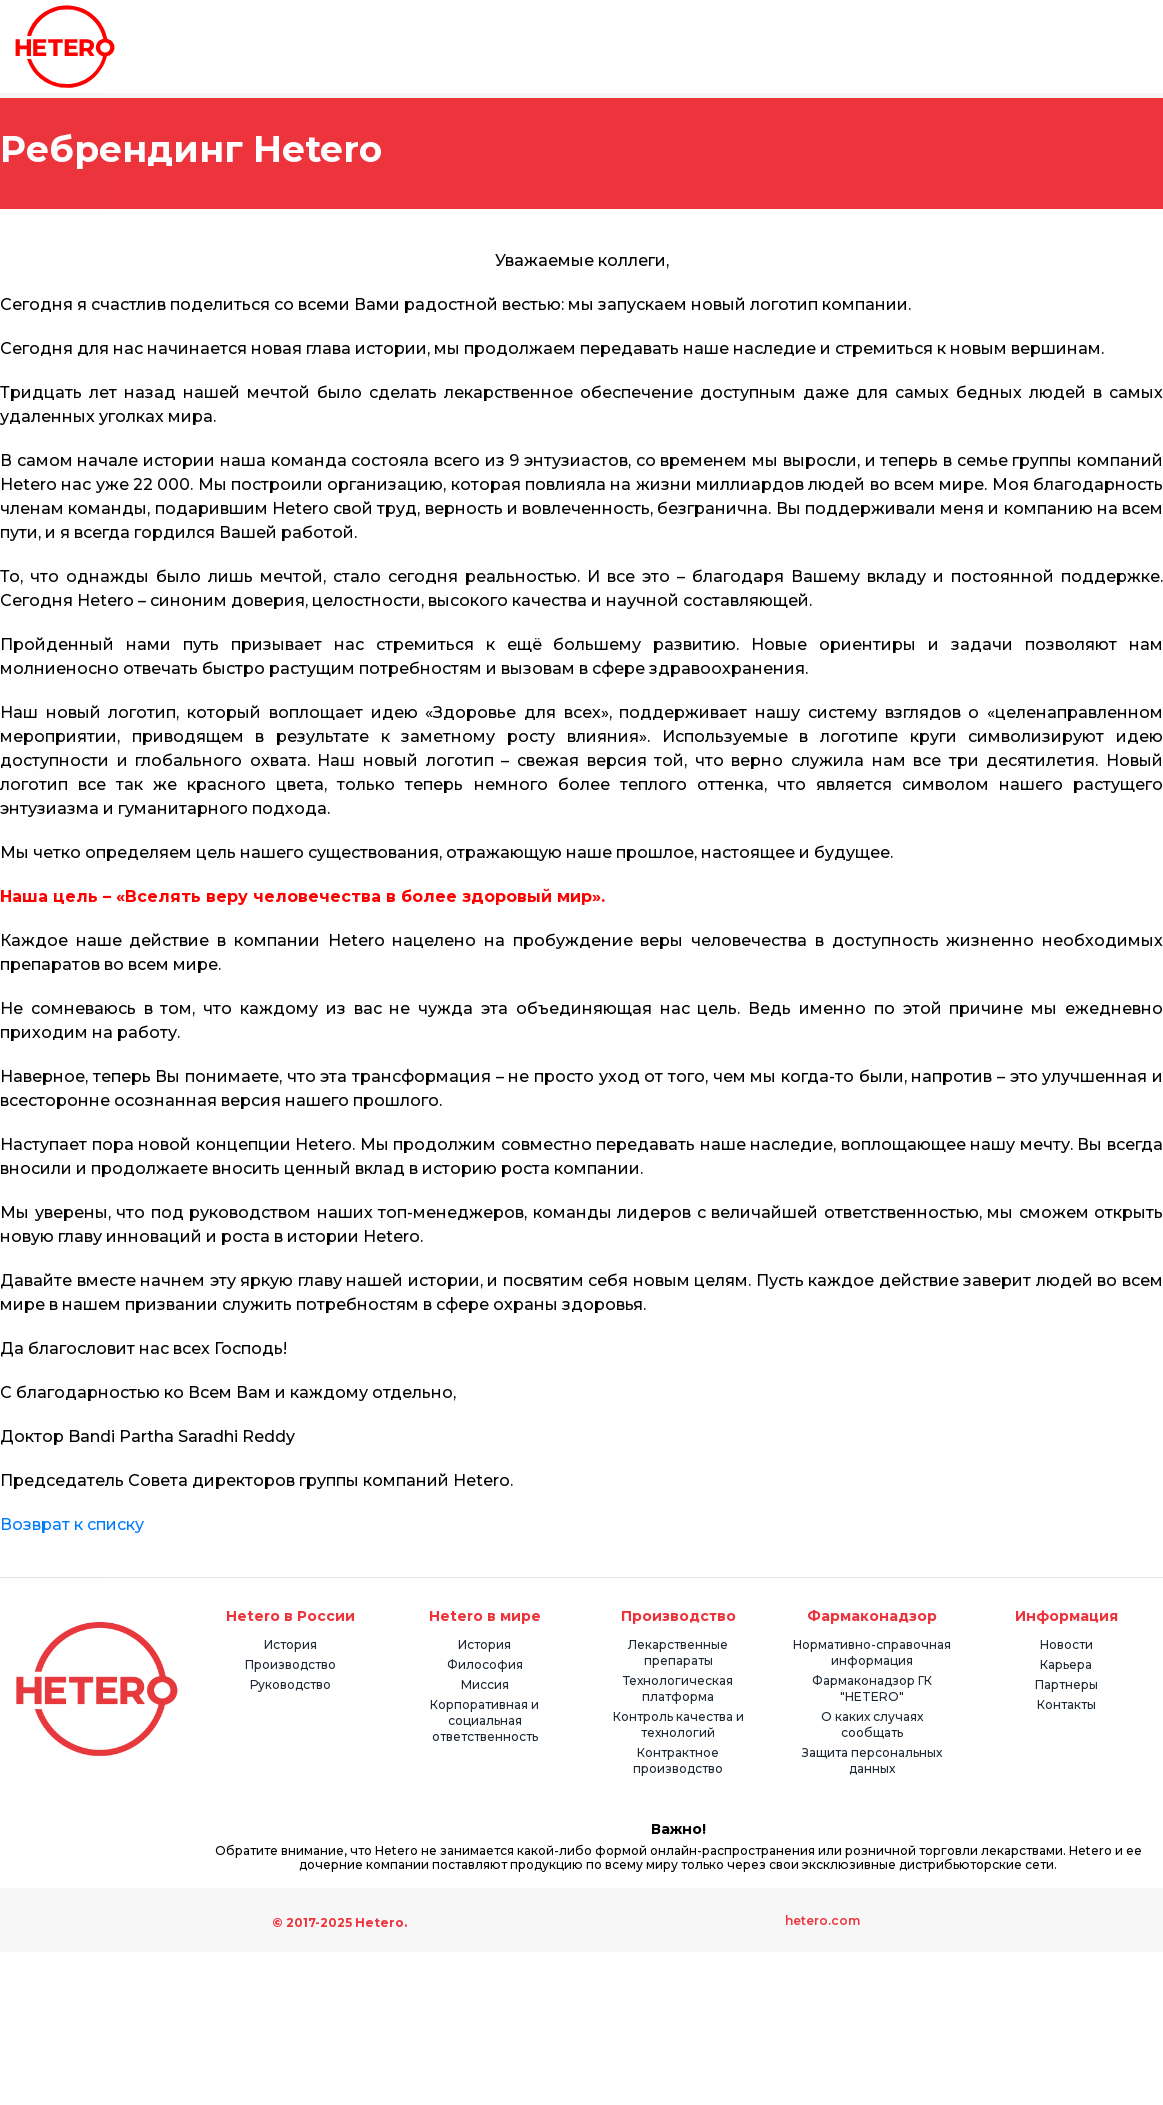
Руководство (290, 1684)
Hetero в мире (485, 1616)
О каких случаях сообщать (872, 1724)
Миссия (485, 1684)
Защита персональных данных (872, 1760)
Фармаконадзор (872, 1616)
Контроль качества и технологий (678, 1724)
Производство (290, 1664)
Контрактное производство (678, 1760)
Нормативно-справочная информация (872, 1652)
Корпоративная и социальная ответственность (484, 1720)
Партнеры (1066, 1684)
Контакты (1066, 1704)
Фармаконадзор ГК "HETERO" (872, 1688)
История (290, 1644)
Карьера (1066, 1664)
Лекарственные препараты (678, 1652)
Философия (485, 1664)
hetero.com (822, 1920)
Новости (1066, 1644)
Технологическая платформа (678, 1688)
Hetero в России (290, 1616)
